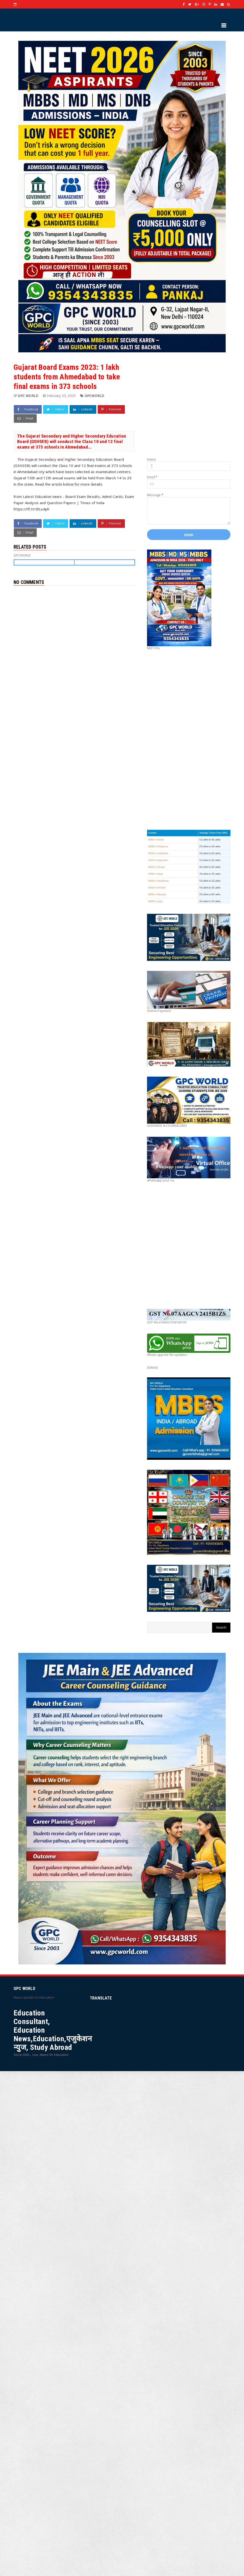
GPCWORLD (94, 395)
